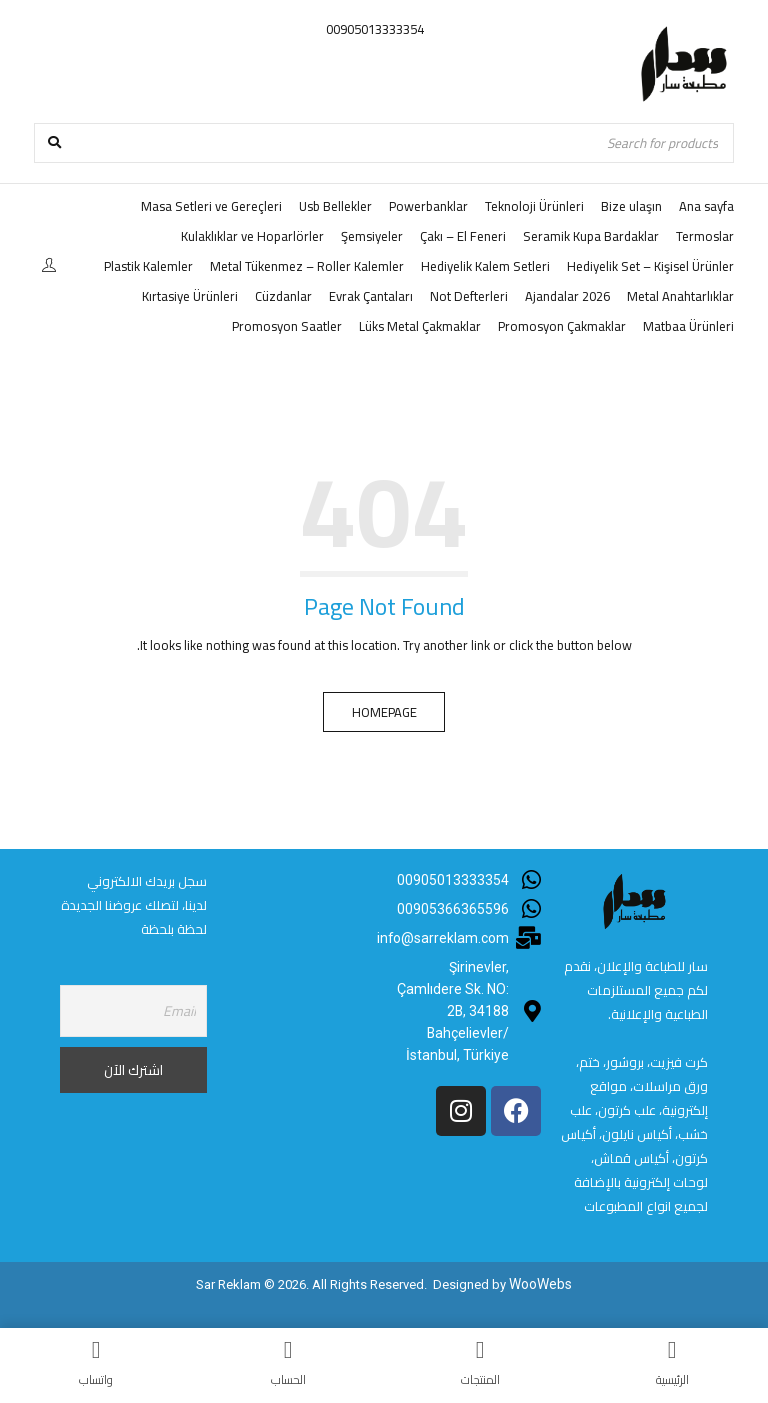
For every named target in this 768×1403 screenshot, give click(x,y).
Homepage (384, 712)
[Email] (133, 1011)
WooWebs (541, 1283)
